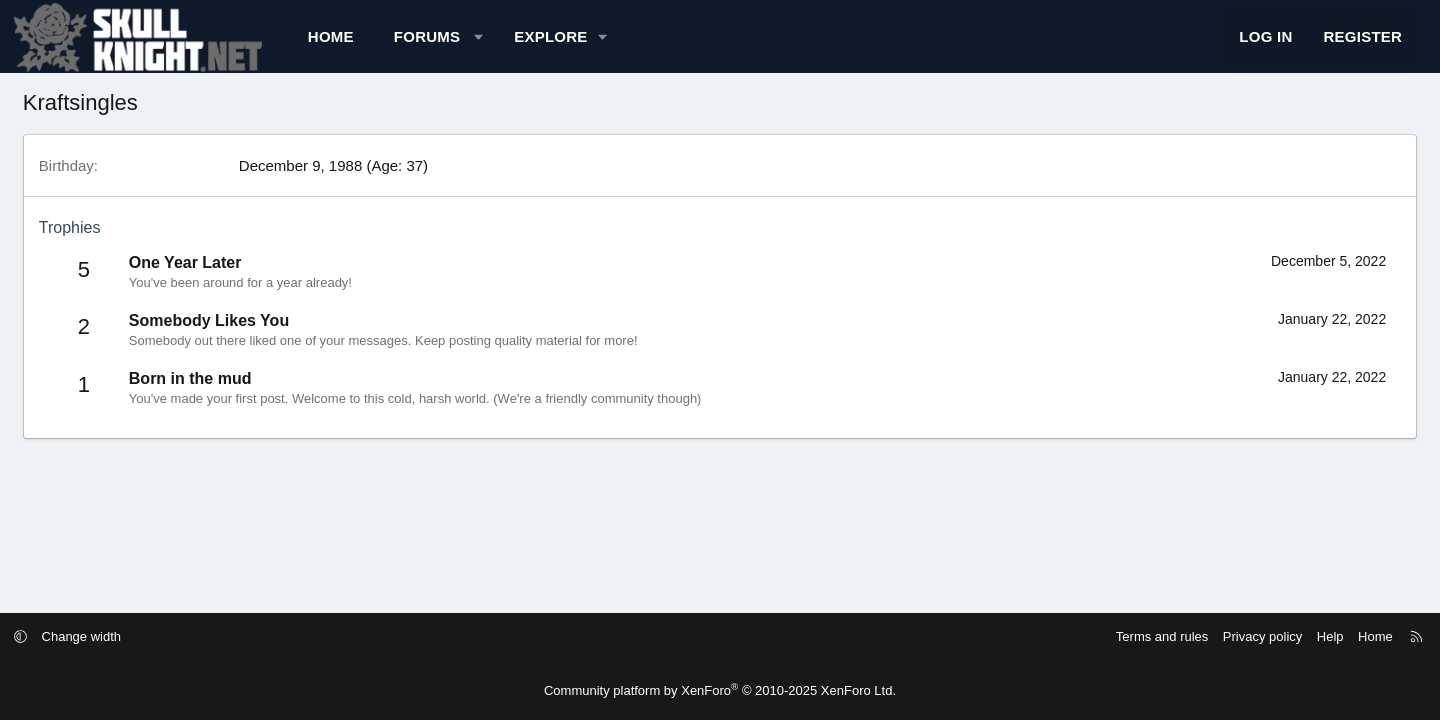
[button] (540, 45)
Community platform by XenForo (720, 690)
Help (1250, 636)
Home (393, 45)
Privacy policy (1182, 636)
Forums (489, 45)
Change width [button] (162, 636)
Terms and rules (1082, 636)
